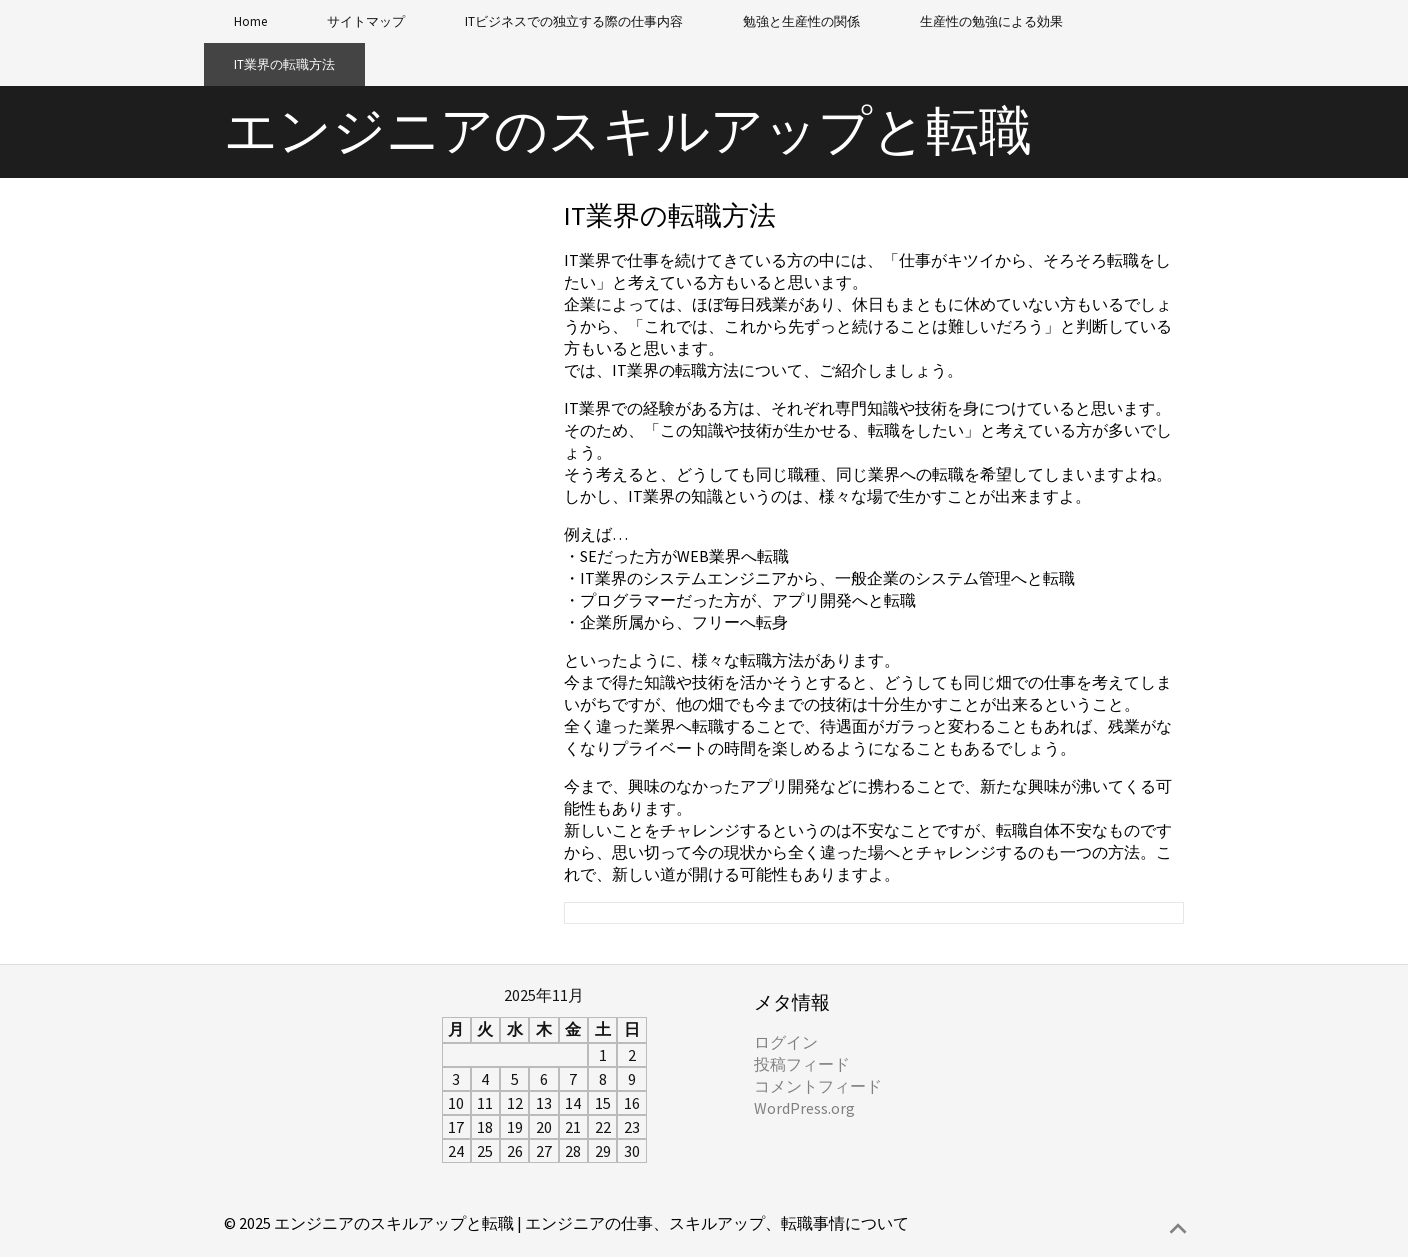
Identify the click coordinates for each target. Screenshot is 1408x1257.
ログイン (786, 1042)
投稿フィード (802, 1064)
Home (250, 21)
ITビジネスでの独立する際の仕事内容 (574, 21)
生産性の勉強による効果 (991, 21)
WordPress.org (804, 1108)
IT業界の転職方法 (284, 64)
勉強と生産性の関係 (801, 21)
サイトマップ (366, 21)
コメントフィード (818, 1086)
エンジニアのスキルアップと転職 (628, 130)
